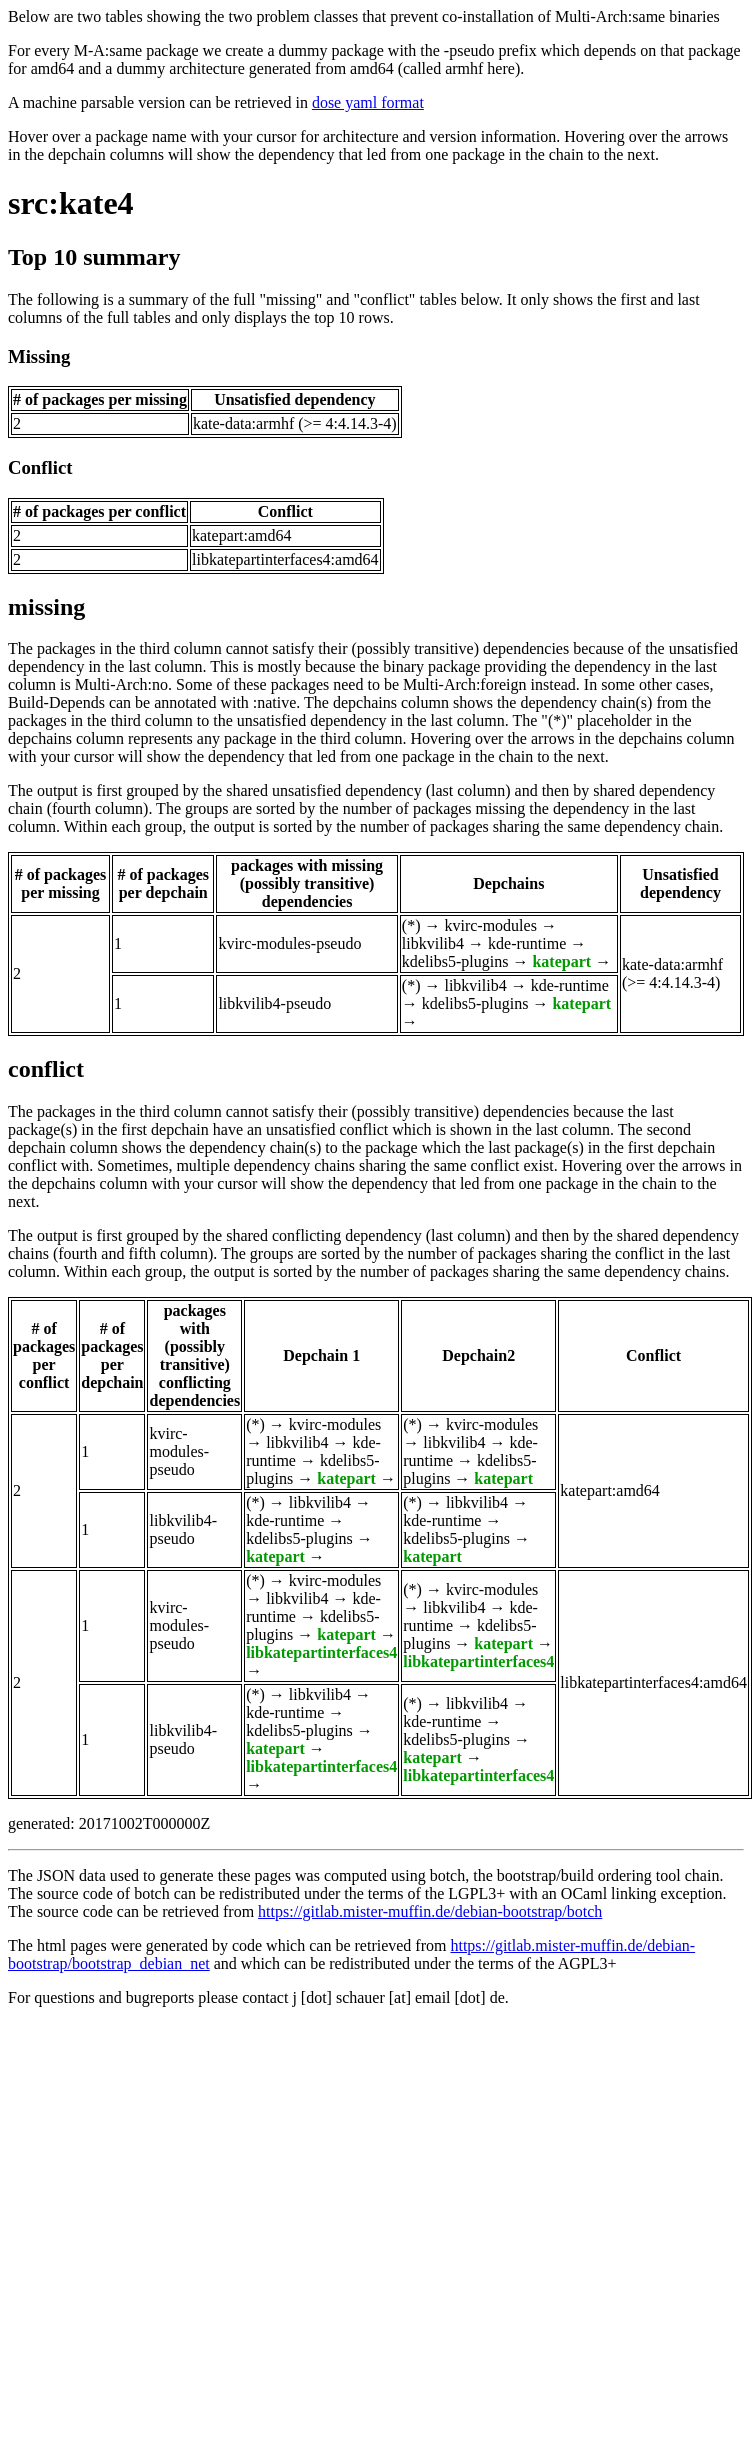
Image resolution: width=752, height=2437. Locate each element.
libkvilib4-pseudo (274, 1003)
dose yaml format (368, 102)
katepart (561, 961)
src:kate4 (71, 203)
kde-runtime (527, 943)
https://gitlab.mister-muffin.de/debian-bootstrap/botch (430, 1911)
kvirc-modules (490, 925)
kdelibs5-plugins (455, 961)
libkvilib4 (433, 943)
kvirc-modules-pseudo (289, 943)
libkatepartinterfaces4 (321, 1652)
